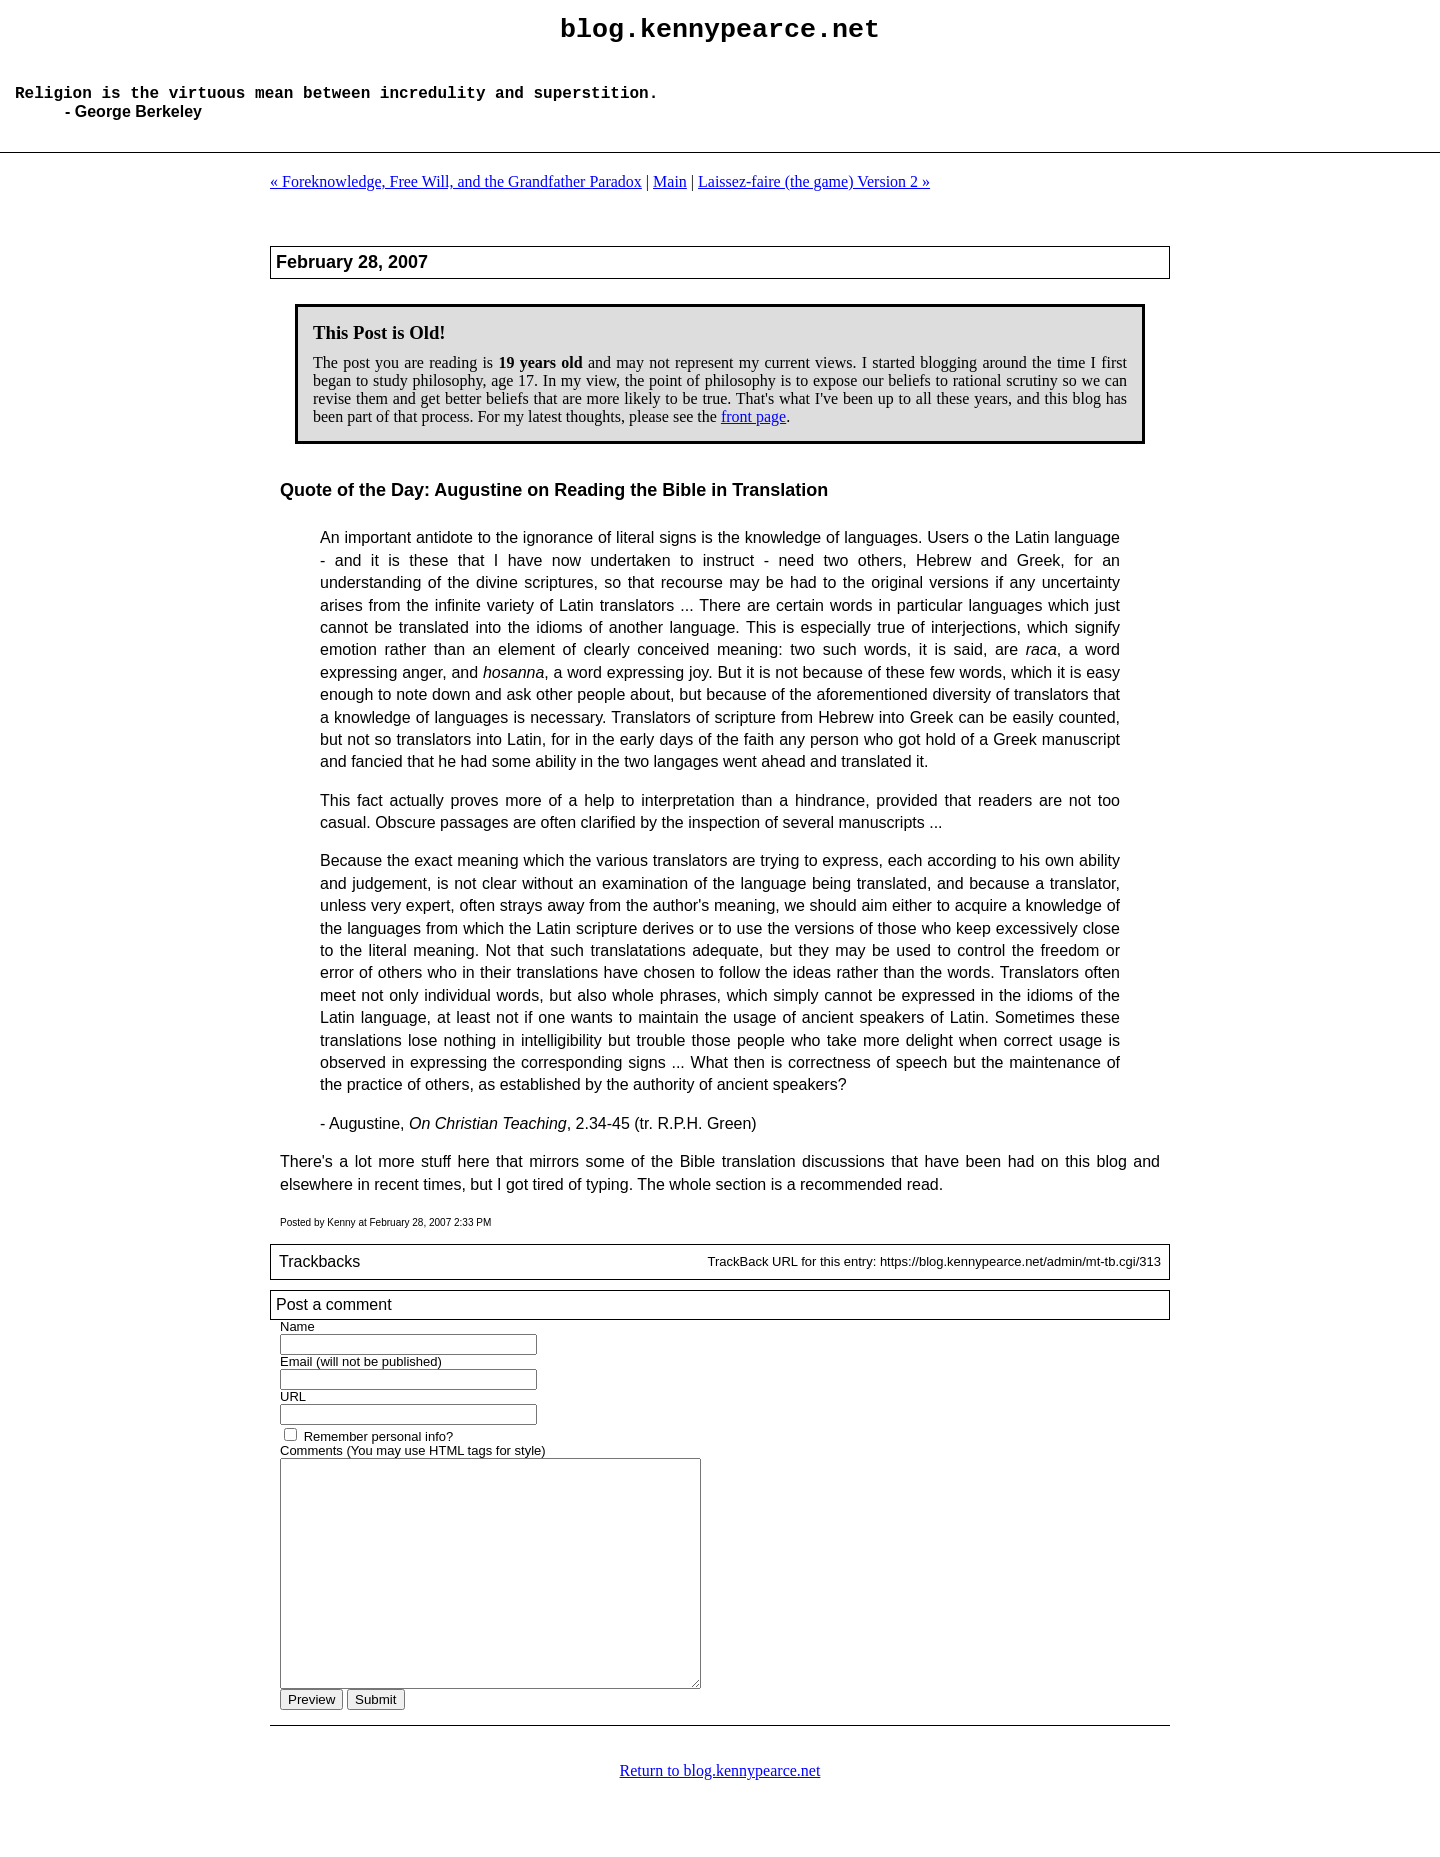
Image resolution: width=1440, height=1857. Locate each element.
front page (753, 432)
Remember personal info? (379, 1452)
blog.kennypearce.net (720, 33)
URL (293, 1412)
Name (297, 1342)
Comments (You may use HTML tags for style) (413, 1466)
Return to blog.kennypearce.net (720, 1831)
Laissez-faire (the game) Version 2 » (814, 197)
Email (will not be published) (361, 1377)
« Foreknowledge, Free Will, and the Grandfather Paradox (456, 197)
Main (670, 197)
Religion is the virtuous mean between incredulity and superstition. (336, 108)
